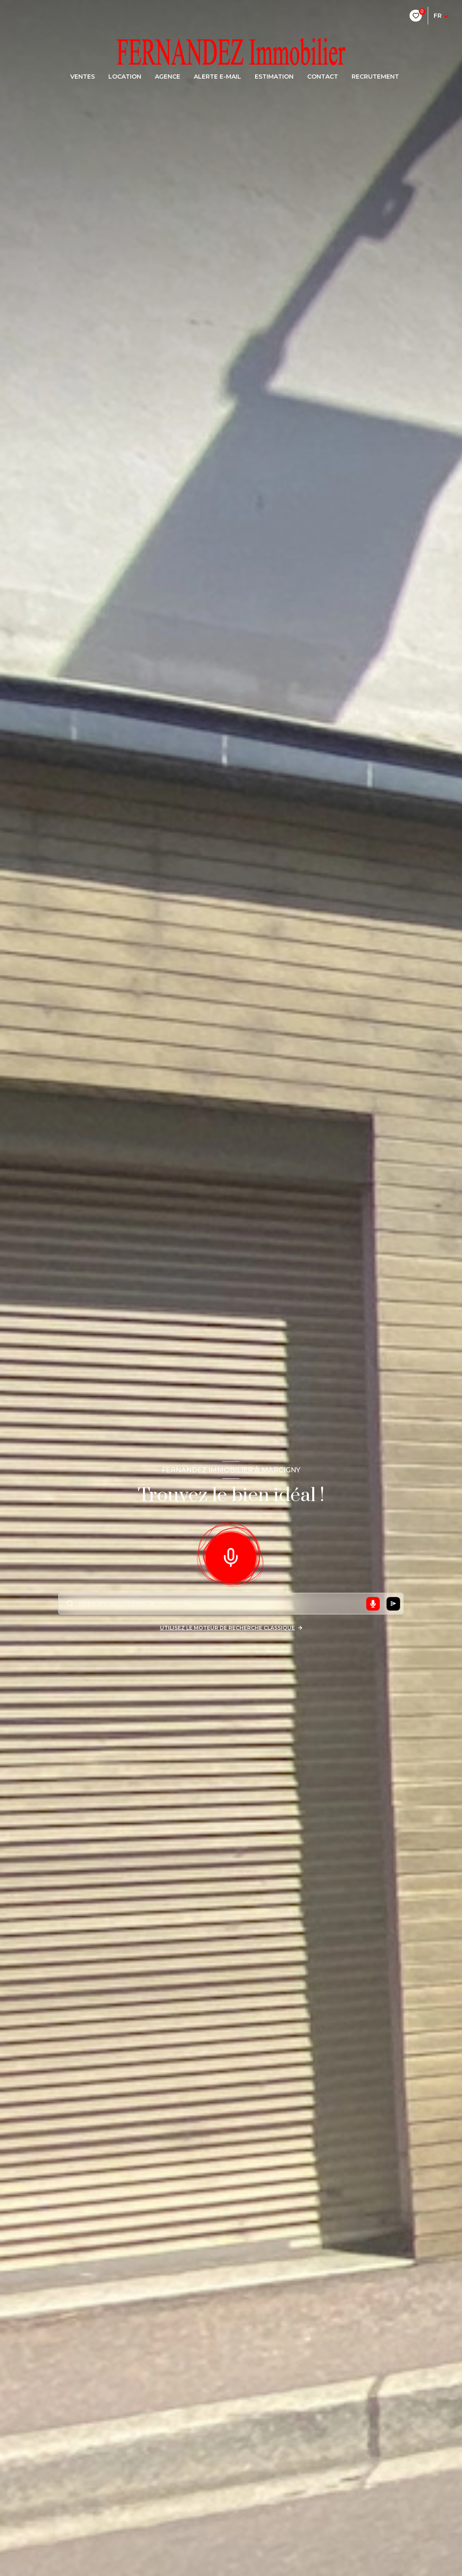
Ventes (82, 76)
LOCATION (124, 76)
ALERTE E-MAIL (217, 76)
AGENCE (167, 76)
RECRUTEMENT (375, 76)
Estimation (274, 76)
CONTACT (322, 76)
